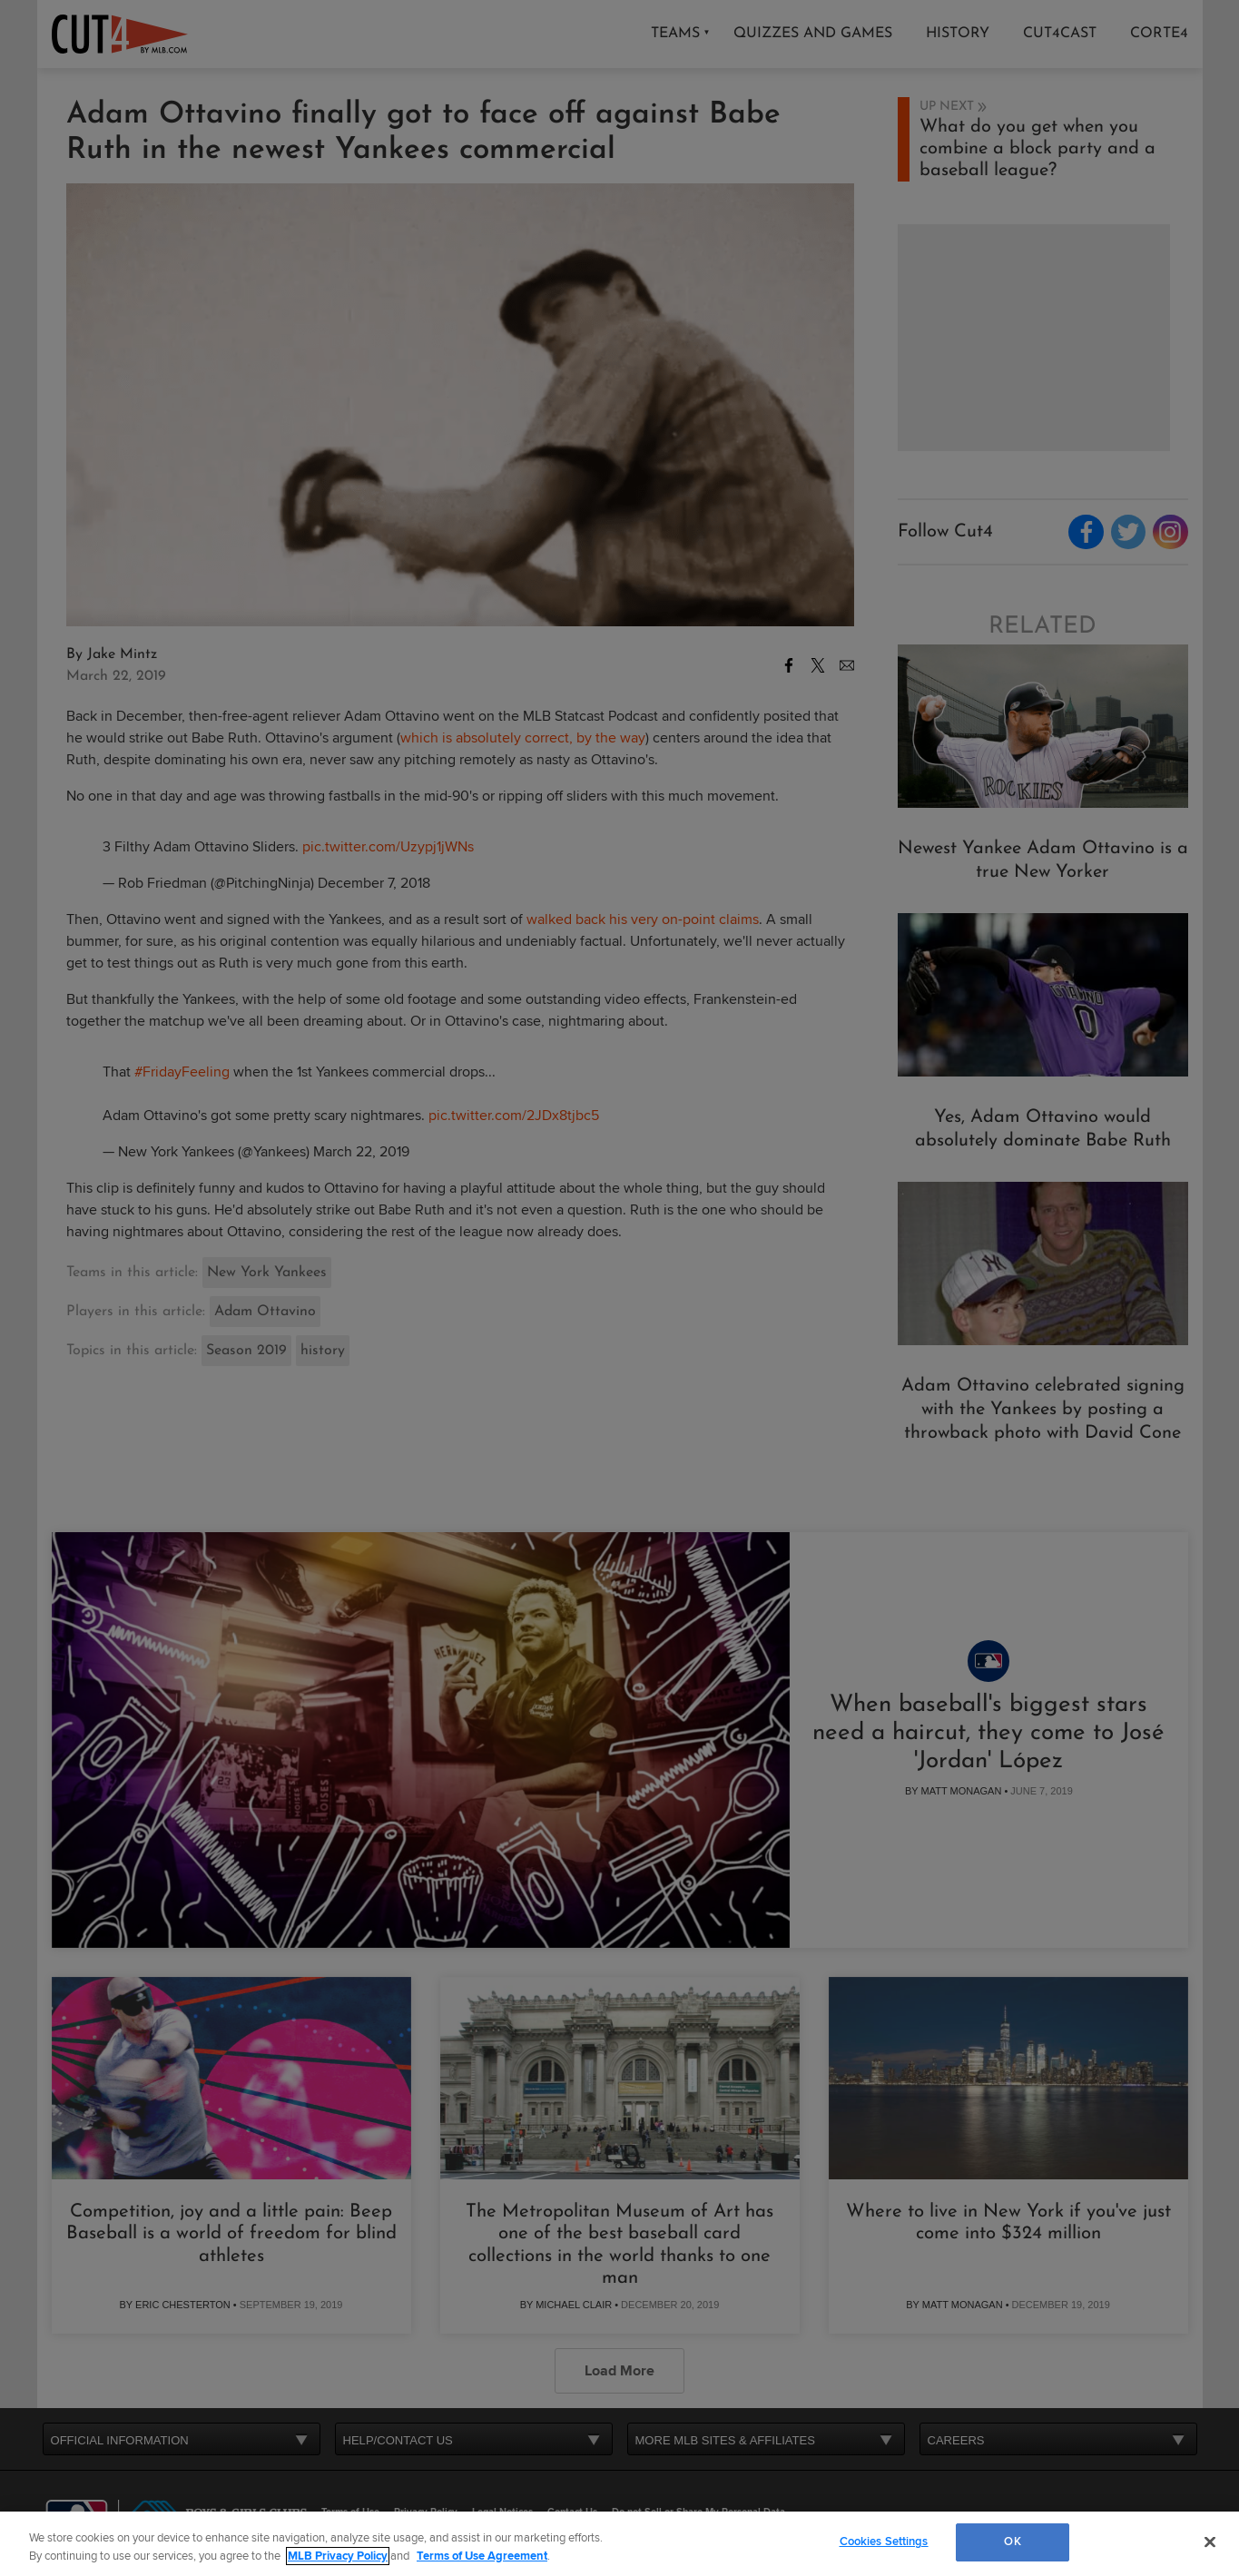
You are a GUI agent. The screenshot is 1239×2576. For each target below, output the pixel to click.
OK (1012, 2541)
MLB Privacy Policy (338, 2556)
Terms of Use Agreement (482, 2556)
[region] (619, 2544)
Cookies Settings (884, 2541)
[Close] (1210, 2541)
